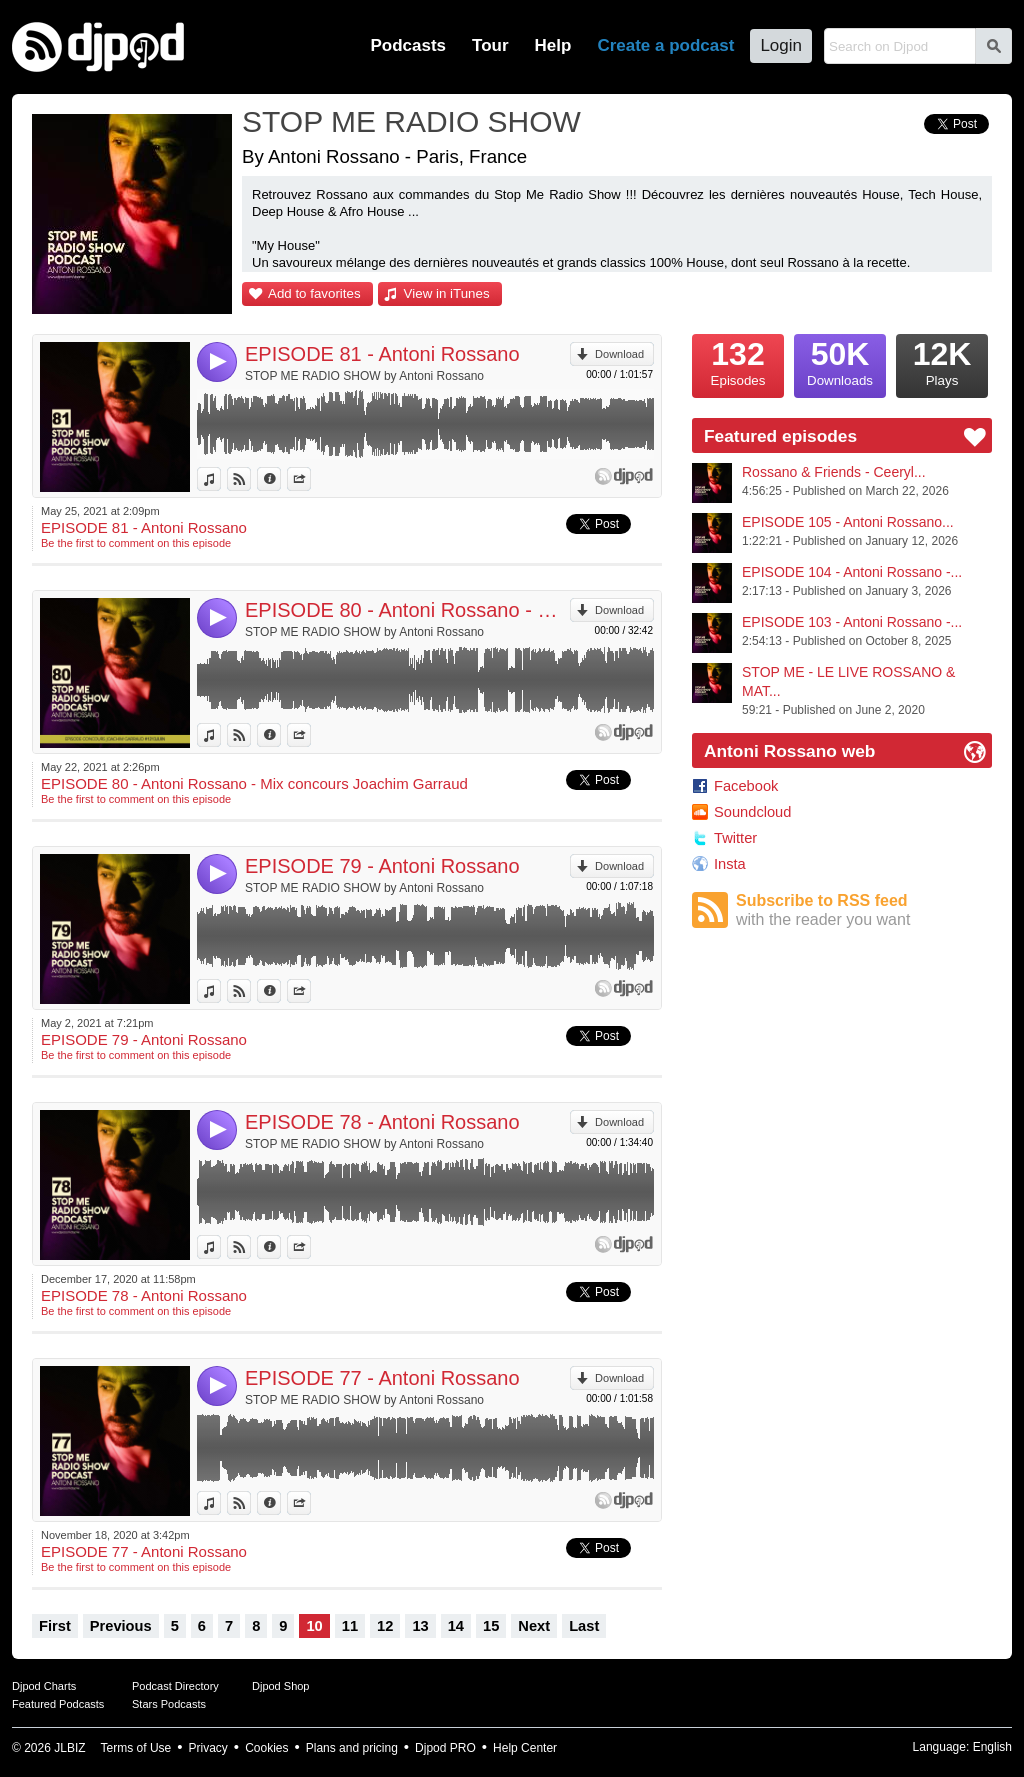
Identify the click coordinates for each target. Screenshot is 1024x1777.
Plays (942, 361)
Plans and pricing (352, 1748)
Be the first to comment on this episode (136, 543)
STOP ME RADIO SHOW (411, 121)
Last (584, 1626)
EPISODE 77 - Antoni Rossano (382, 1378)
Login (781, 45)
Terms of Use (136, 1748)
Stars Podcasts (169, 1704)
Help (553, 45)
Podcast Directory (175, 1686)
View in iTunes (447, 293)
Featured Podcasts (58, 1704)
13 (420, 1626)
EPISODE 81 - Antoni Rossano (382, 354)
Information (280, 479)
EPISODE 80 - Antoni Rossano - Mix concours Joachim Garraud (407, 610)
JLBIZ (69, 1748)
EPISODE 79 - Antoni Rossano (382, 866)
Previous (121, 1626)
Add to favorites (314, 293)
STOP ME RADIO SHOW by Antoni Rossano (364, 376)
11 (350, 1626)
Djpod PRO (445, 1748)
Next (534, 1626)
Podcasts (408, 45)
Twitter (735, 838)
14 (456, 1626)
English (992, 1747)
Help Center (525, 1748)
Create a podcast (665, 45)
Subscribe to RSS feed (864, 910)
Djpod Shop (281, 1686)
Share (310, 479)
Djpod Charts (44, 1686)
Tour (490, 45)
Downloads (840, 361)
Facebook (746, 786)
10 (314, 1626)
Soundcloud (752, 812)
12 (385, 1626)
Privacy (208, 1748)
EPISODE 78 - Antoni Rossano (382, 1122)
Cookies (266, 1748)
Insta (730, 864)
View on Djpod (250, 479)
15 (491, 1626)
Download (619, 354)
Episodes (738, 361)
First (55, 1626)
